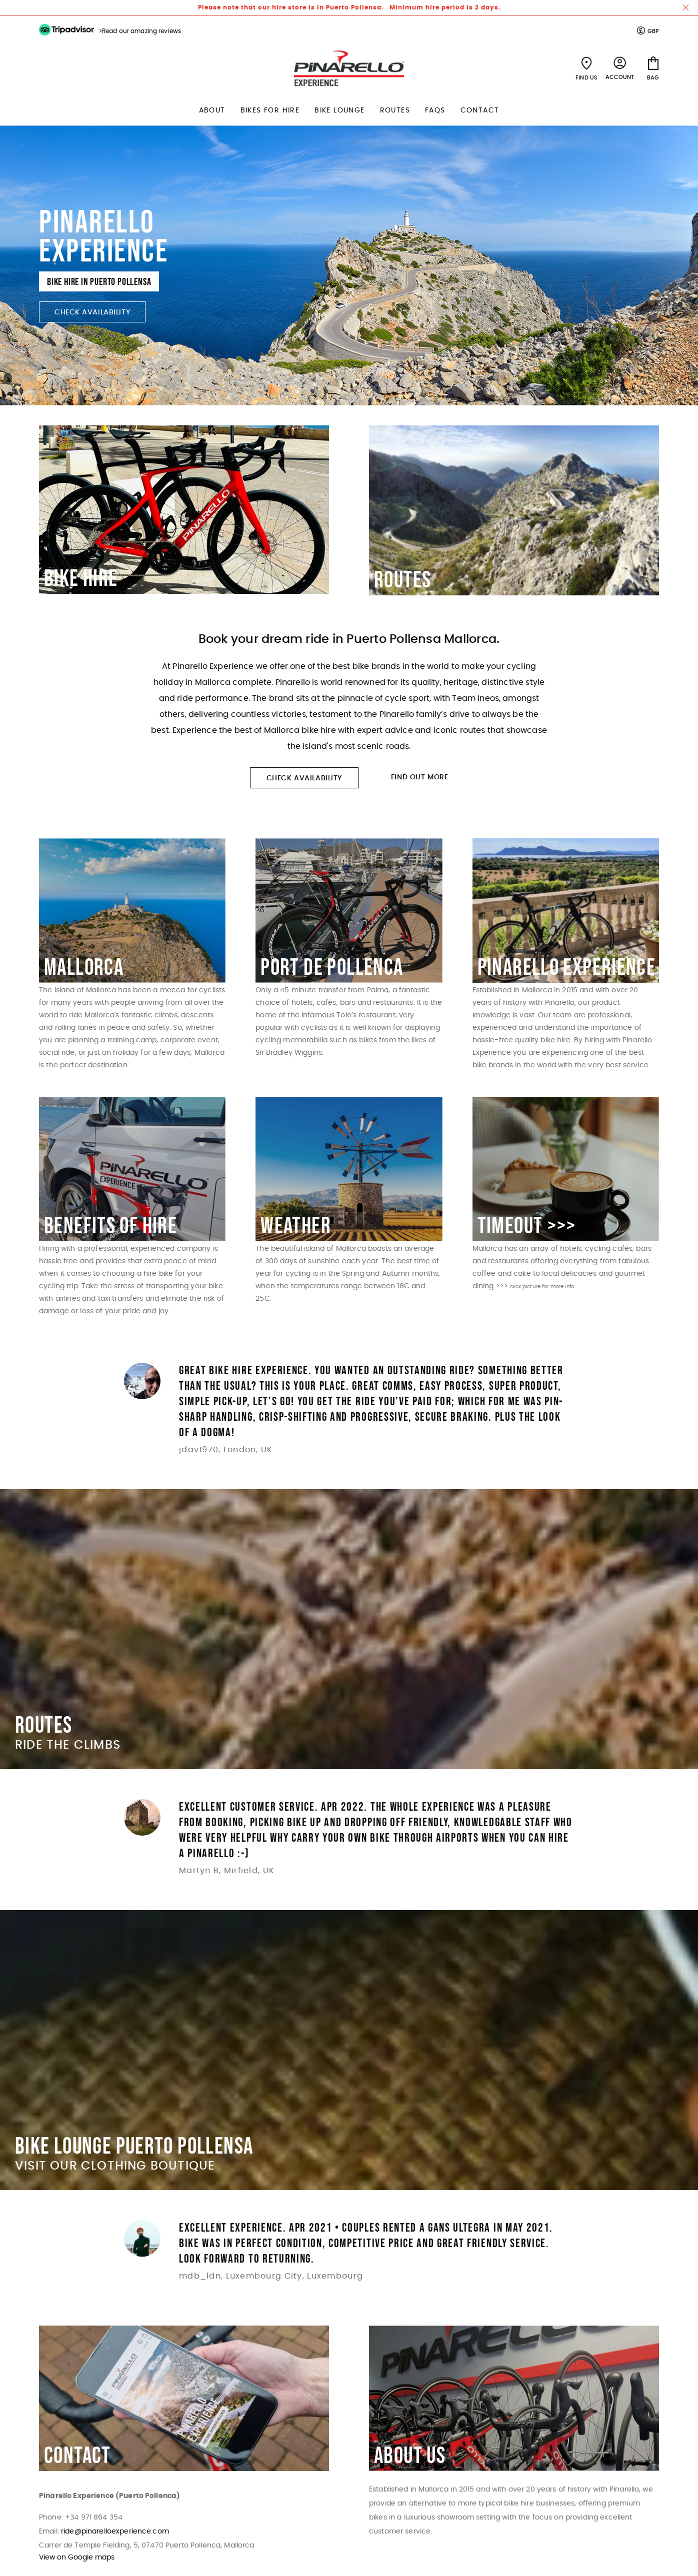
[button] (648, 30)
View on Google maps (76, 2557)
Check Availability (92, 312)
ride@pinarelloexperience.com (115, 2531)
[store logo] (349, 68)
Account (620, 77)
